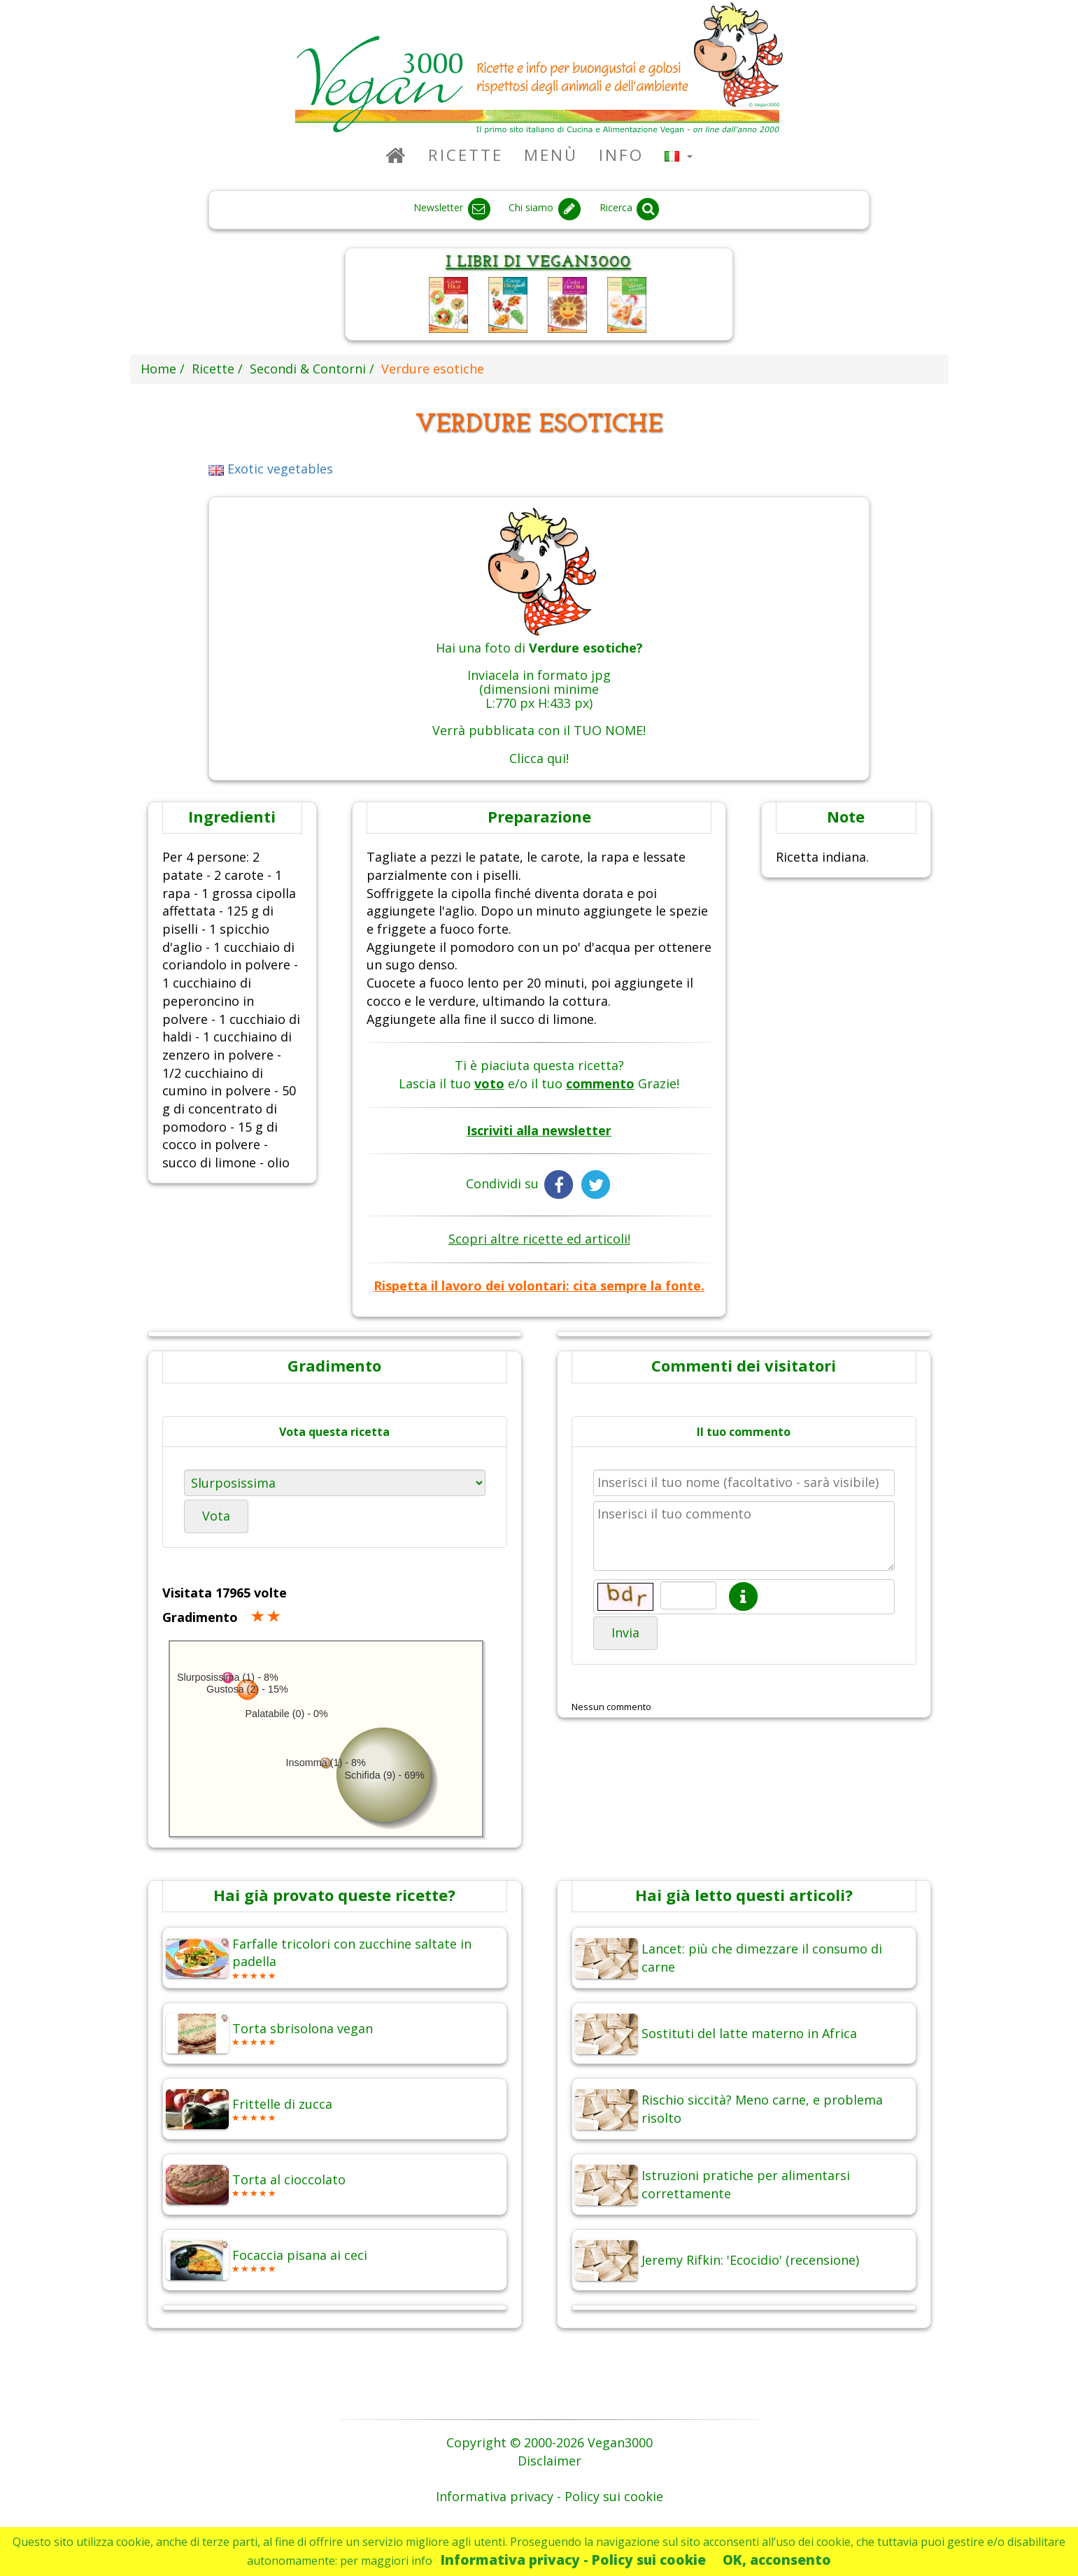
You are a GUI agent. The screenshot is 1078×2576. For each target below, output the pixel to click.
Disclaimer (549, 2460)
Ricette (465, 155)
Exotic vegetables (270, 468)
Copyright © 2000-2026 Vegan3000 (549, 2442)
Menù (551, 155)
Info (621, 155)
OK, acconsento (777, 2559)
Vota (216, 1515)
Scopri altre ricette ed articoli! (539, 1238)
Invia (625, 1632)
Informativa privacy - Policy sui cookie (573, 2559)
